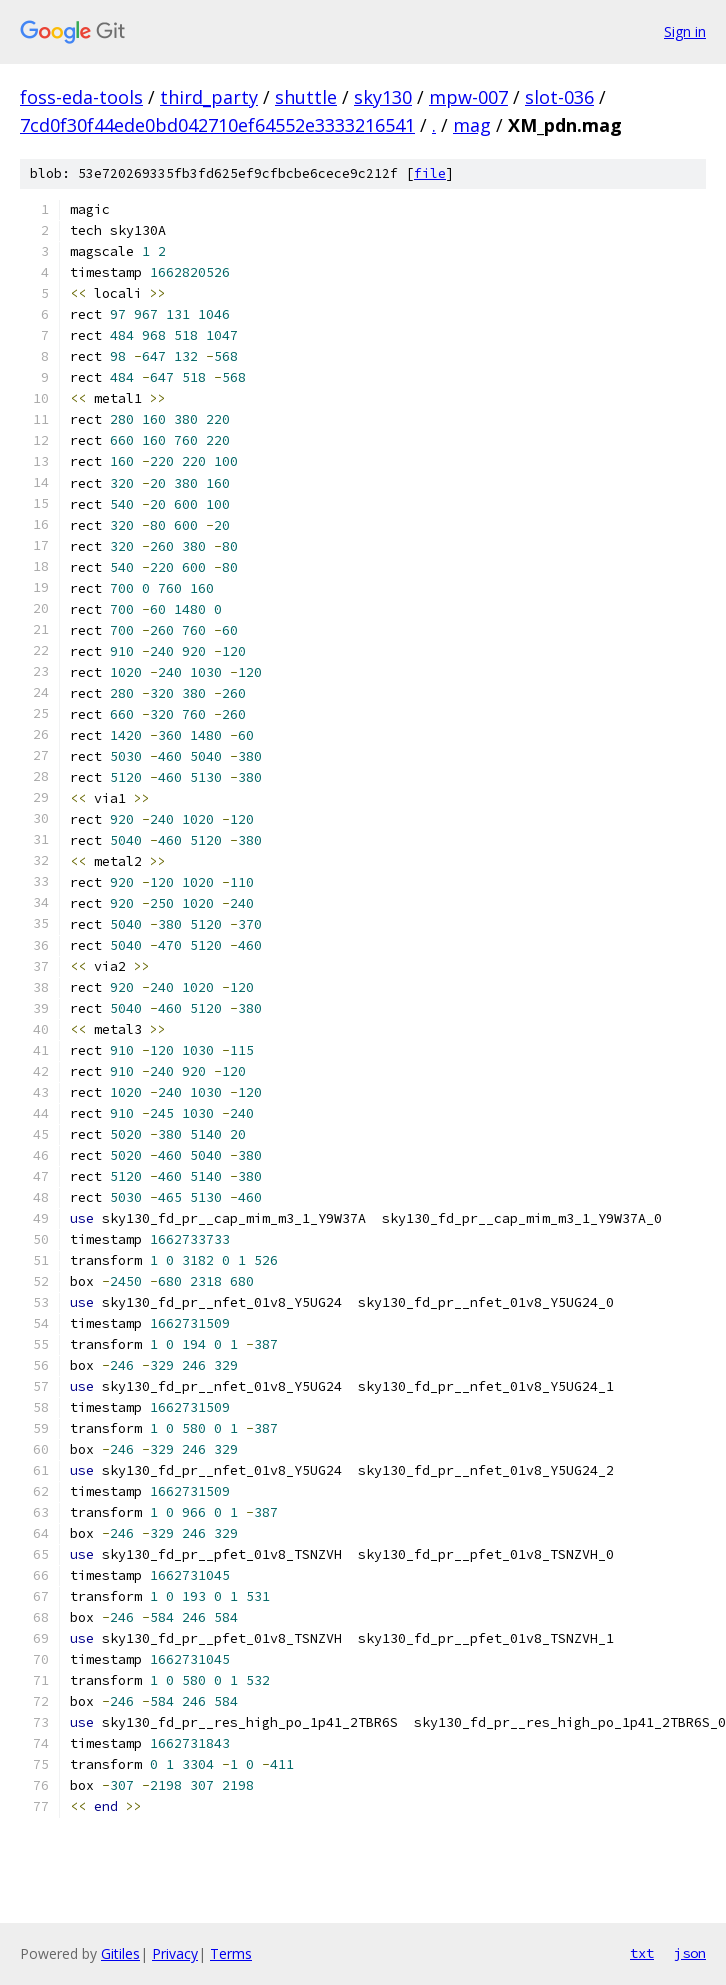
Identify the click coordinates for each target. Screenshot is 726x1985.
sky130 (383, 97)
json (690, 1953)
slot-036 (559, 97)
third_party (209, 97)
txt (642, 1953)
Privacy (175, 1953)
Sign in (685, 31)
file (430, 173)
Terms (231, 1953)
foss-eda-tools (81, 97)
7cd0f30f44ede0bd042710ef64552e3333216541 (217, 125)
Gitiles (120, 1953)
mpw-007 (468, 97)
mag (472, 125)
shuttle (306, 97)
